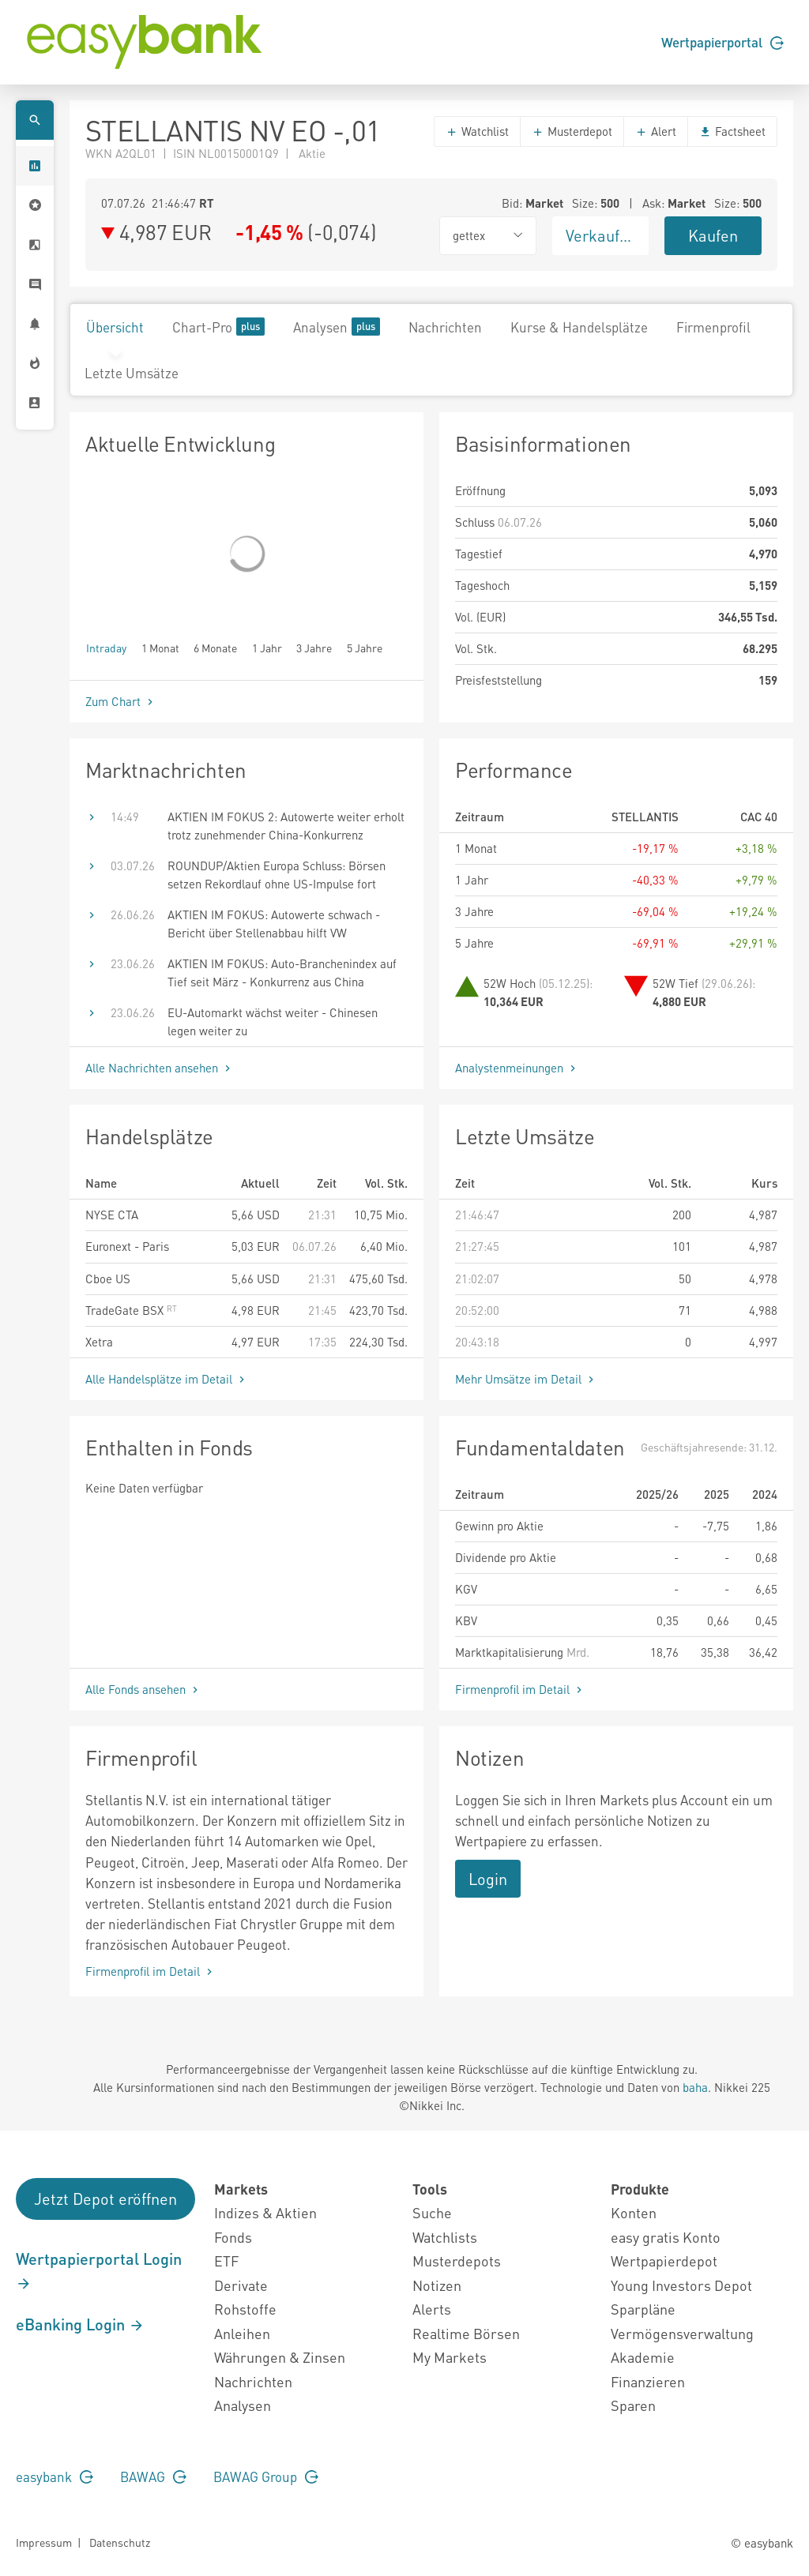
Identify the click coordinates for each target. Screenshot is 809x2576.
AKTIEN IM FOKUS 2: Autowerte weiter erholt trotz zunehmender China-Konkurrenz (285, 826)
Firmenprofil (713, 327)
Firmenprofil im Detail (520, 1689)
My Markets (449, 2357)
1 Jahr (267, 647)
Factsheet (732, 131)
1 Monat (160, 647)
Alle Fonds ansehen (143, 1689)
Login (487, 1878)
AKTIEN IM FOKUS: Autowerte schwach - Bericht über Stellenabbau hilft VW (273, 924)
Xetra (99, 1342)
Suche (432, 2212)
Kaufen (713, 235)
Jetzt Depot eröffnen (105, 2198)
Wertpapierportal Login (99, 2270)
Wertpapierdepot (664, 2260)
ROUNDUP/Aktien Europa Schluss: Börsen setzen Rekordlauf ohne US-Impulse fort (276, 875)
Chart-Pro (218, 326)
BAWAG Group (265, 2476)
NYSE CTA (111, 1214)
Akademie (643, 2357)
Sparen (633, 2405)
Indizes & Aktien (265, 2212)
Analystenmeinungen (517, 1068)
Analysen (336, 326)
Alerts (431, 2309)
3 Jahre (314, 647)
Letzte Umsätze (132, 372)
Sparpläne (643, 2309)
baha (695, 2087)
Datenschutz (119, 2542)
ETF (226, 2260)
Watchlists (444, 2237)
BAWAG (153, 2476)
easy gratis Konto (666, 2237)
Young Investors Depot (681, 2285)
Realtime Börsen (466, 2333)
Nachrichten (445, 327)
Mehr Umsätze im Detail (526, 1379)
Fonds (233, 2237)
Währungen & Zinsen (279, 2357)
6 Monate (215, 647)
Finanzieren (648, 2381)
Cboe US (107, 1278)
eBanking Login (80, 2324)
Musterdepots (456, 2260)
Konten (634, 2212)
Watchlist (477, 131)
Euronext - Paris (127, 1246)
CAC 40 (758, 816)
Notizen (436, 2285)
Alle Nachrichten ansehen (159, 1068)
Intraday (106, 647)
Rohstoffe (245, 2309)
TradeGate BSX (131, 1310)
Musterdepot (572, 131)
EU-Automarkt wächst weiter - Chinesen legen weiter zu (272, 1021)
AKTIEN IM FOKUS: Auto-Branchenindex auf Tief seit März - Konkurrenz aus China (282, 972)
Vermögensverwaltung (682, 2333)
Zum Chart (120, 701)
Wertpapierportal (722, 42)
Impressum (44, 2542)
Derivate (241, 2285)
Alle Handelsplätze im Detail (166, 1379)
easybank (54, 2476)
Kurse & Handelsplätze (579, 327)
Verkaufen (601, 235)
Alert (655, 131)
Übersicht (115, 327)
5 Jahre (364, 647)
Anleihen (242, 2333)
